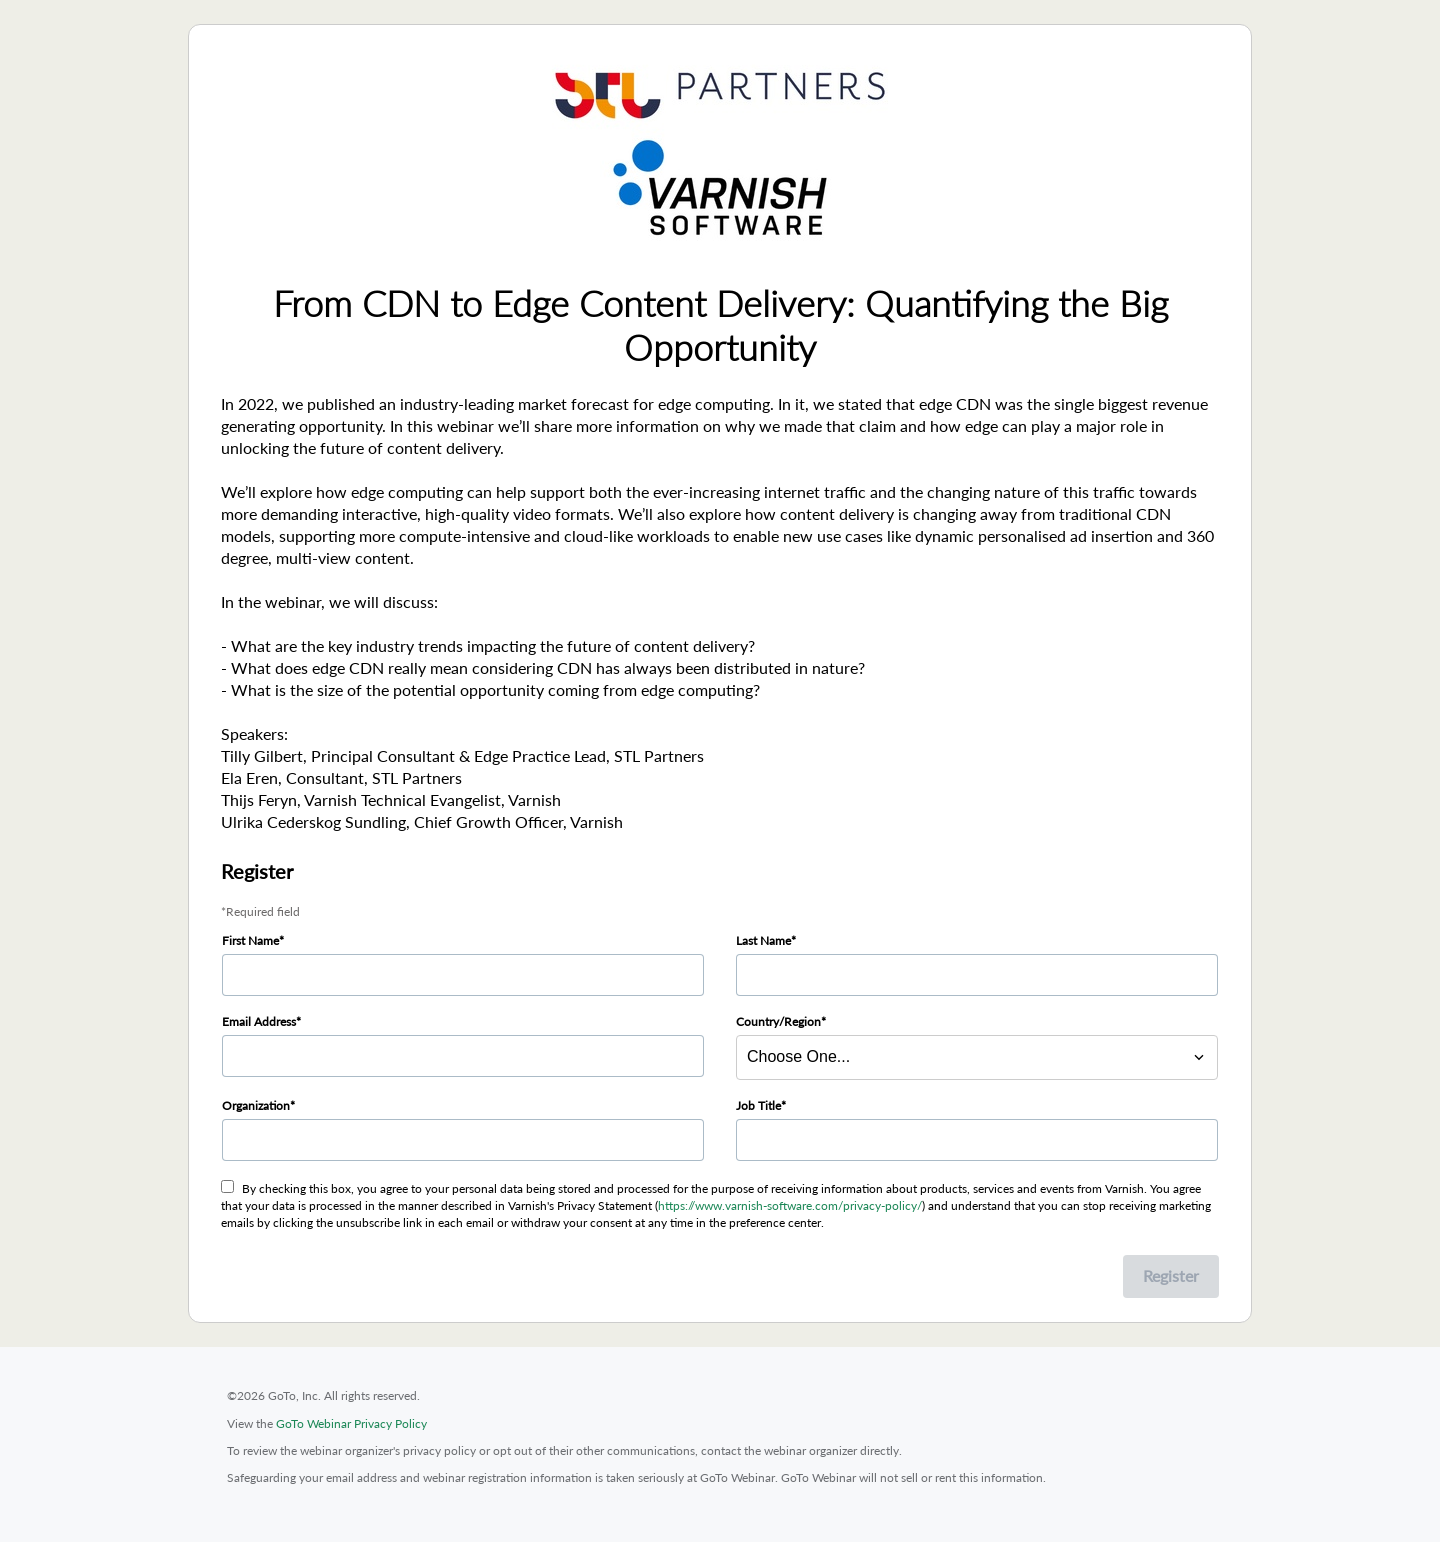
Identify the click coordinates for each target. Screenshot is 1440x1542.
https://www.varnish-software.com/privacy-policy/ (790, 1205)
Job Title (758, 1105)
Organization (256, 1105)
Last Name (763, 940)
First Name (250, 940)
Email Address (259, 1021)
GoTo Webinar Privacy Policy (351, 1423)
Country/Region (778, 1021)
